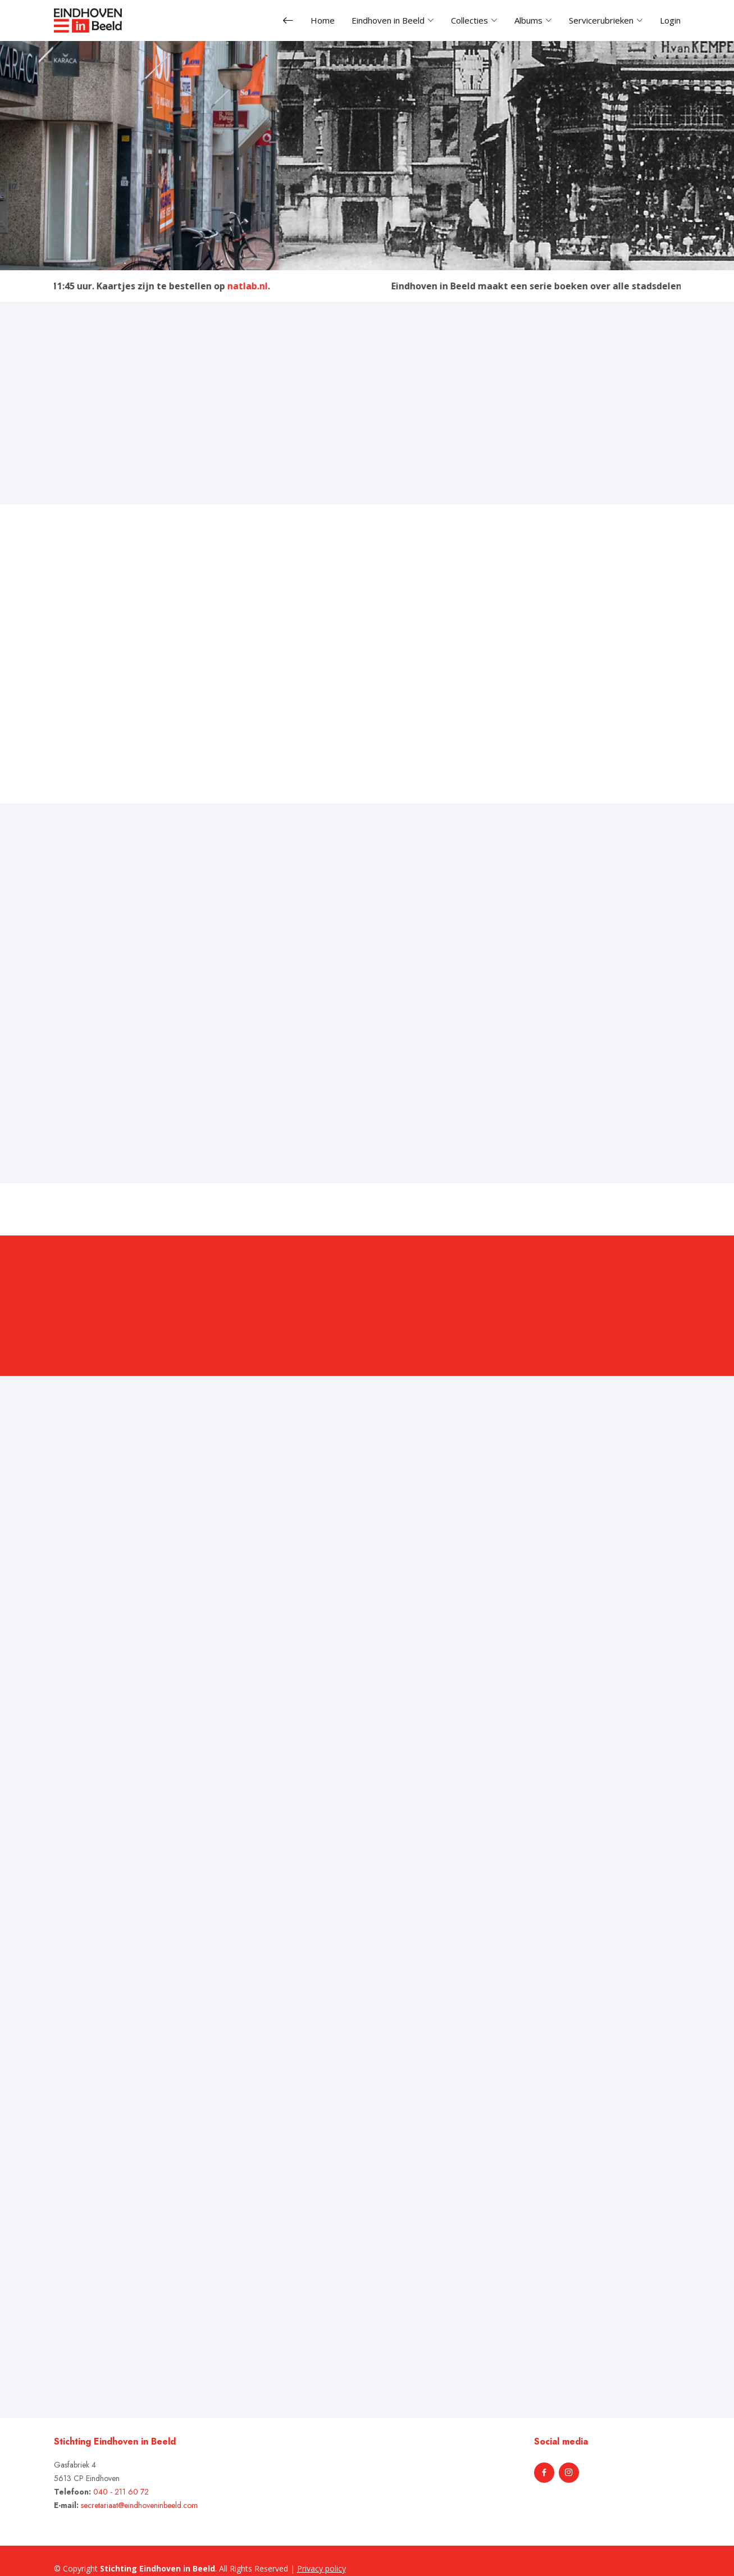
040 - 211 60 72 (121, 2491)
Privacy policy (321, 2568)
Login (670, 20)
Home (323, 20)
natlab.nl (259, 286)
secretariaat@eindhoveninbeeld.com (139, 2505)
